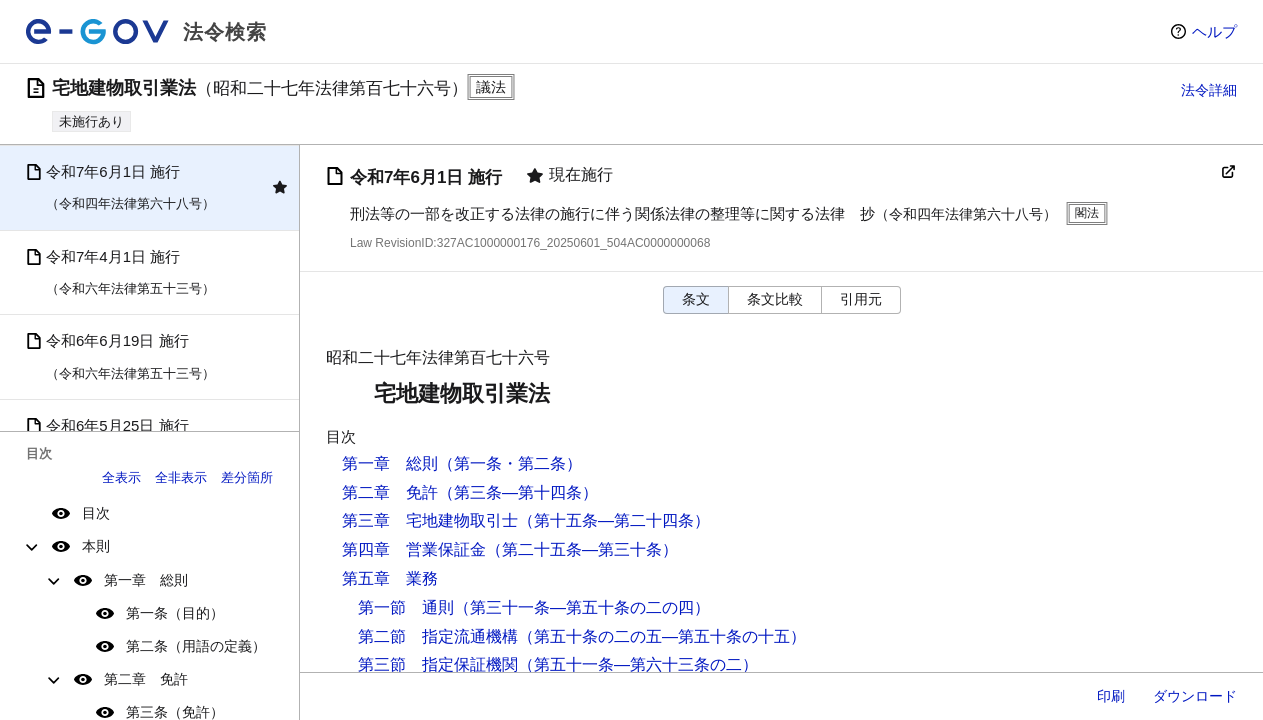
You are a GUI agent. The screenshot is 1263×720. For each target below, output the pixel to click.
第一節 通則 (406, 607)
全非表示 (181, 477)
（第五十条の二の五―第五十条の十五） (662, 636)
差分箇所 (247, 477)
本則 (96, 546)
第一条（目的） (175, 613)
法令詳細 (1209, 90)
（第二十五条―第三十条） (582, 549)
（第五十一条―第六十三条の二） (638, 664)
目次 (96, 513)
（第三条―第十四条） (518, 492)
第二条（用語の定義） (196, 646)
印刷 (1111, 696)
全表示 (121, 477)
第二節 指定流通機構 (438, 636)
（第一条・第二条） (510, 463)
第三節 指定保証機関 (438, 664)
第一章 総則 (146, 580)
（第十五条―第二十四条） (614, 520)
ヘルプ (1214, 31)
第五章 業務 (390, 578)
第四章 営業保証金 (414, 549)
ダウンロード (1195, 696)
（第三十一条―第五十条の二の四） (582, 607)
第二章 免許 (146, 679)
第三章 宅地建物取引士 (430, 520)
